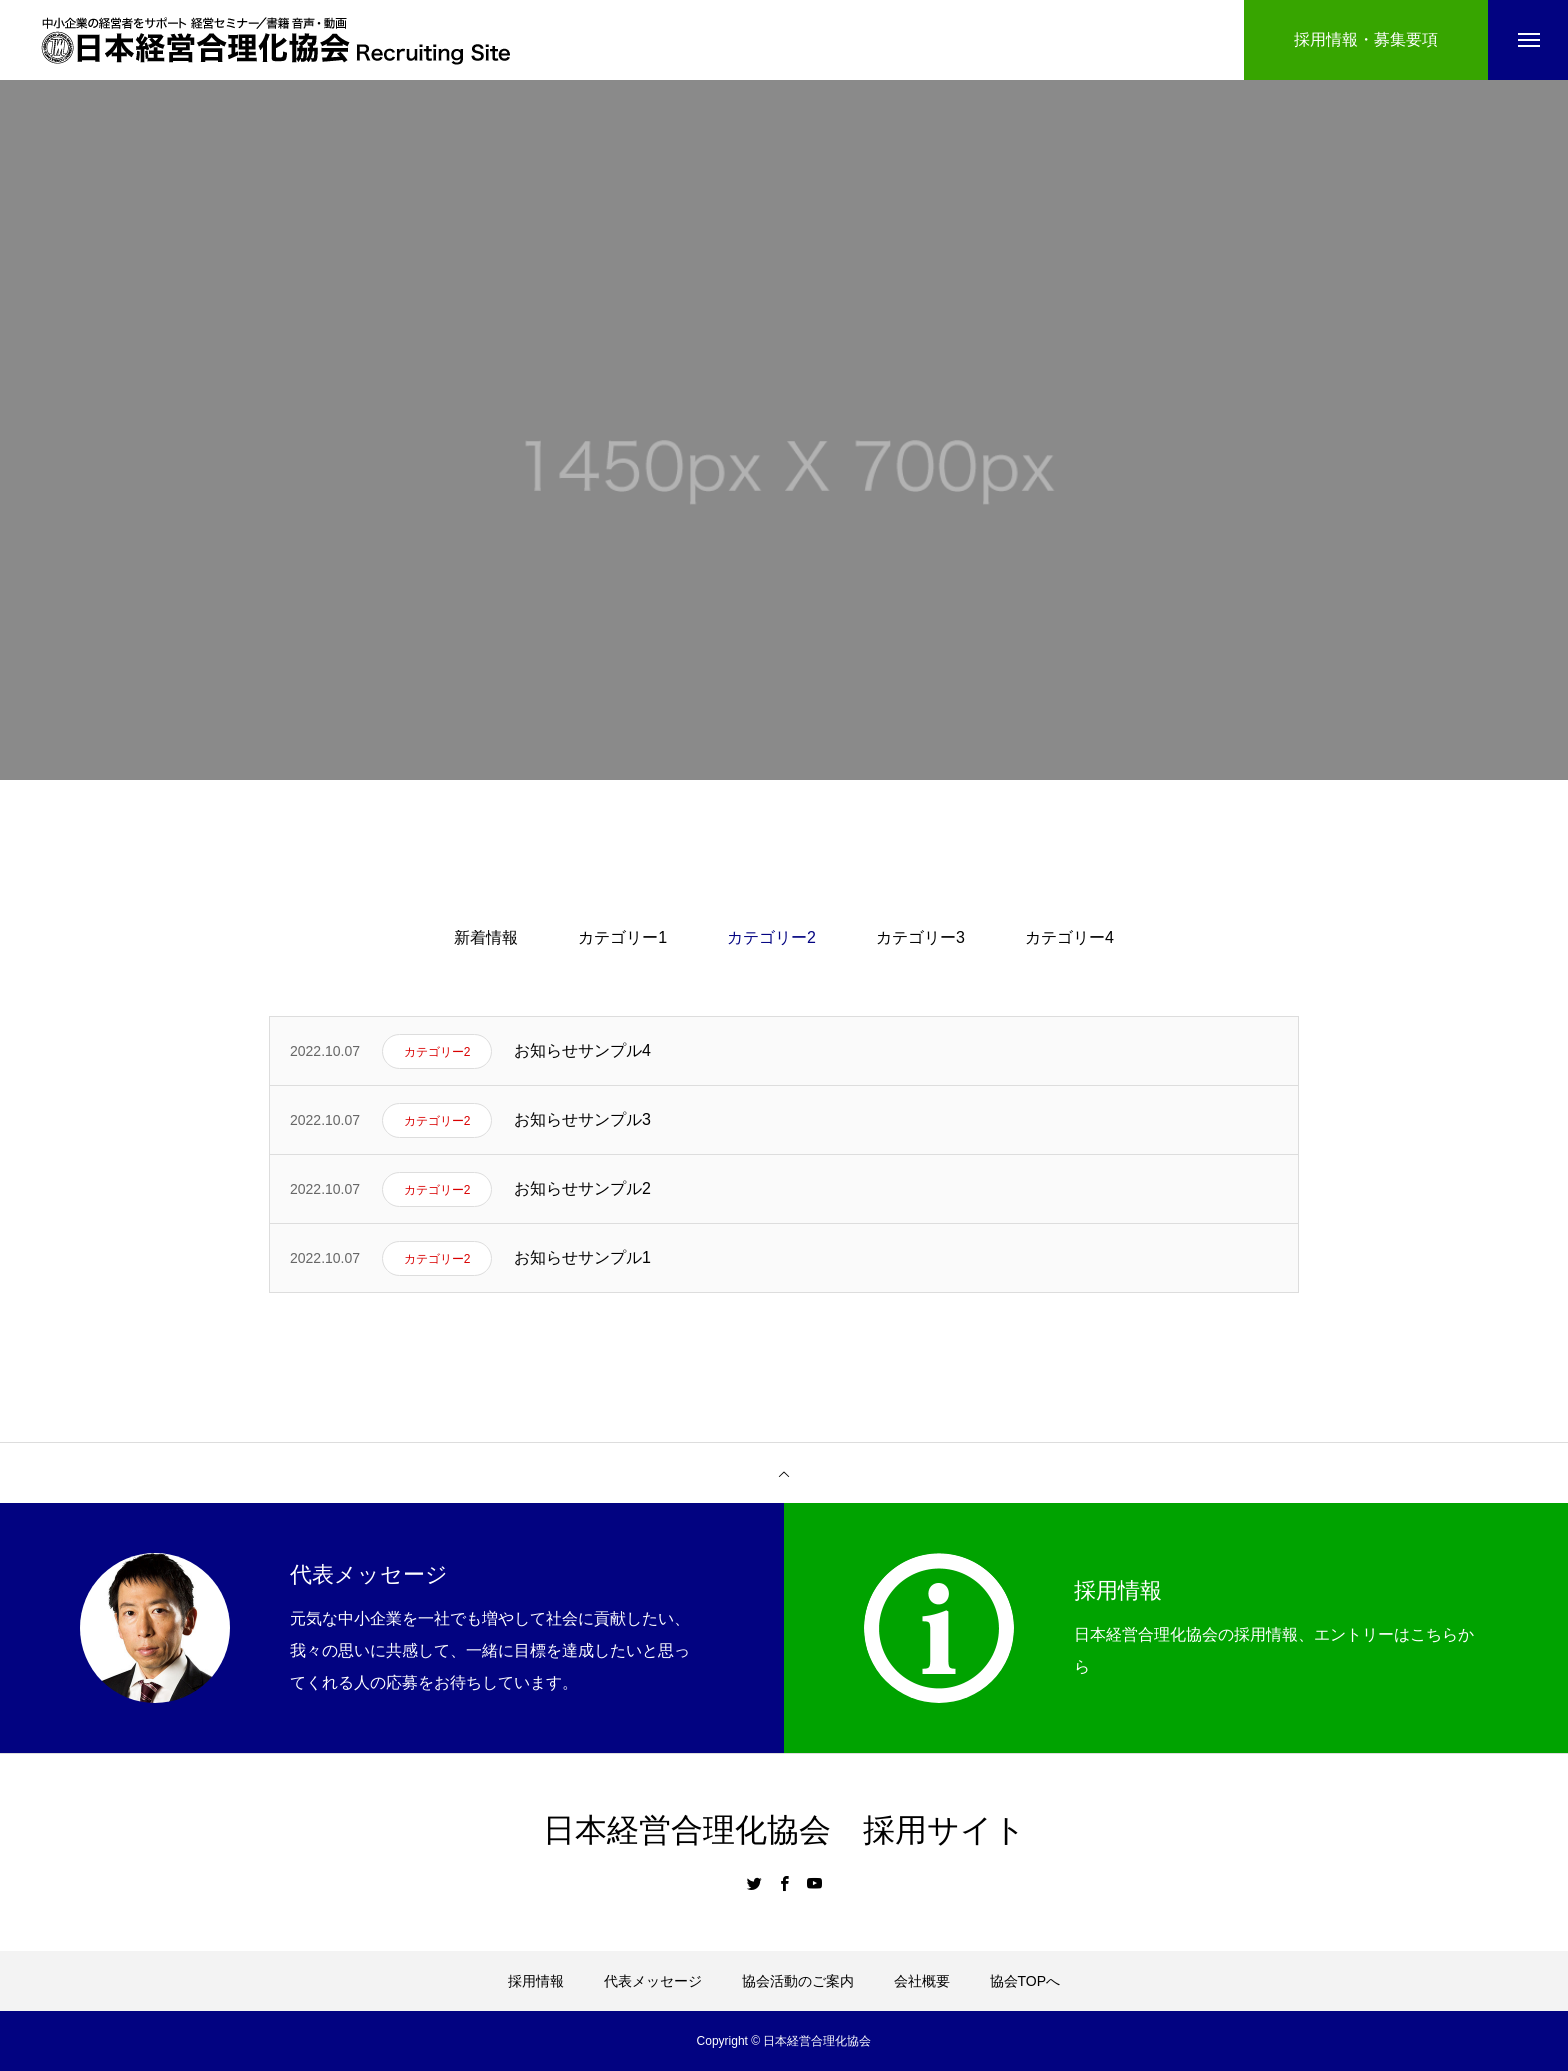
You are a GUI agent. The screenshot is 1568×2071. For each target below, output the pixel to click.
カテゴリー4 (1069, 937)
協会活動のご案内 (798, 1981)
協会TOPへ (1025, 1981)
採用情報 (536, 1981)
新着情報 (486, 937)
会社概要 (922, 1981)
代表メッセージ (653, 1981)
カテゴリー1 (622, 937)
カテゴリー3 (920, 937)
